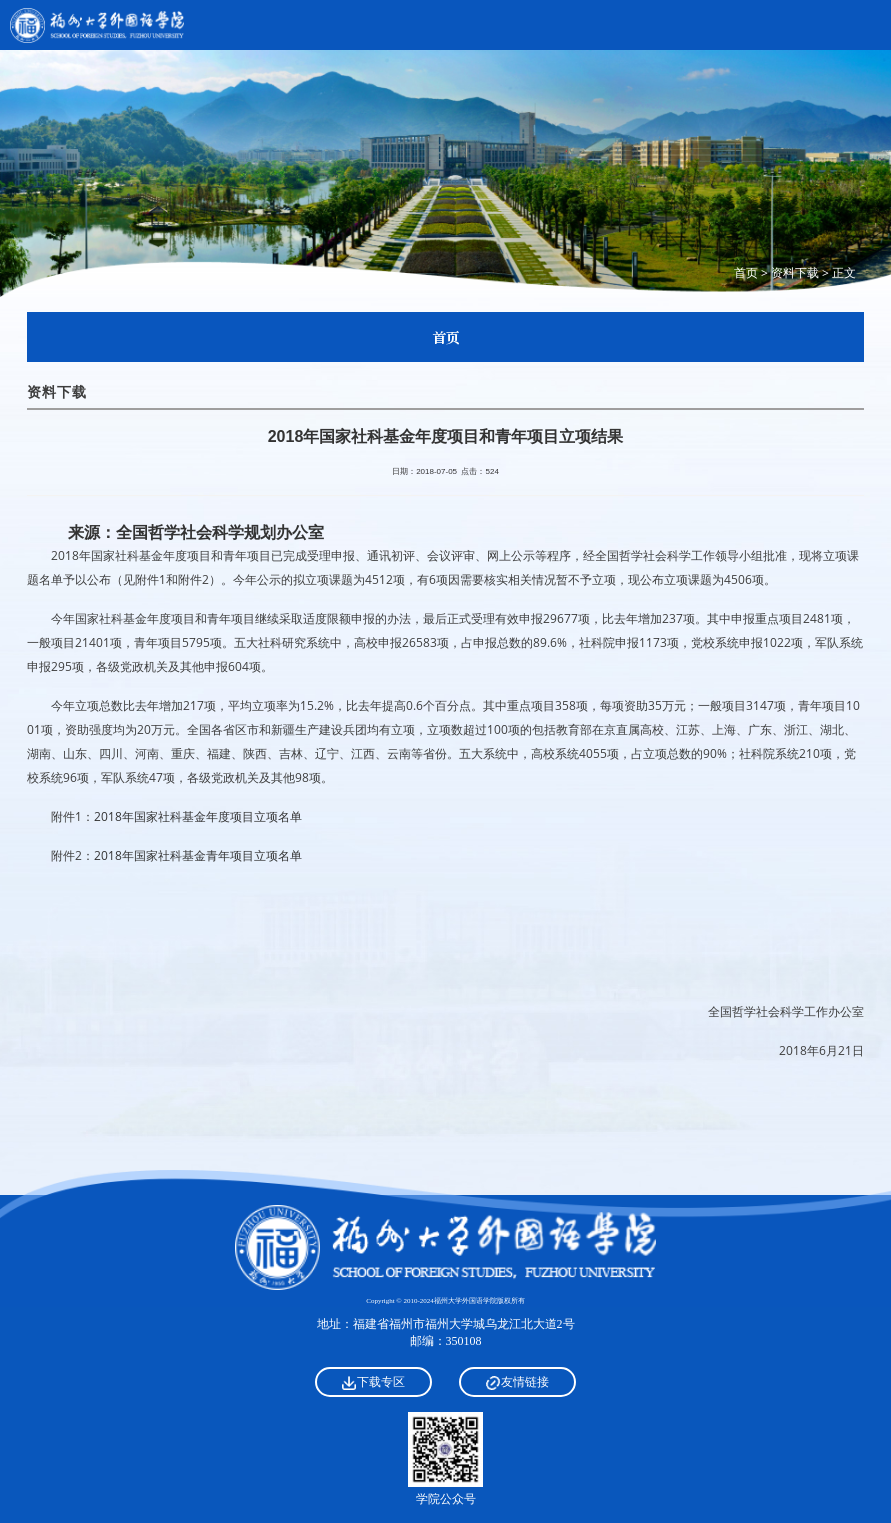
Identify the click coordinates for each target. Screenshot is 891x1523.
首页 (746, 272)
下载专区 (373, 1382)
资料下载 (795, 272)
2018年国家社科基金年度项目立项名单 (198, 816)
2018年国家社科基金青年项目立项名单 (198, 855)
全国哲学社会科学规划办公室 (220, 532)
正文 (844, 272)
